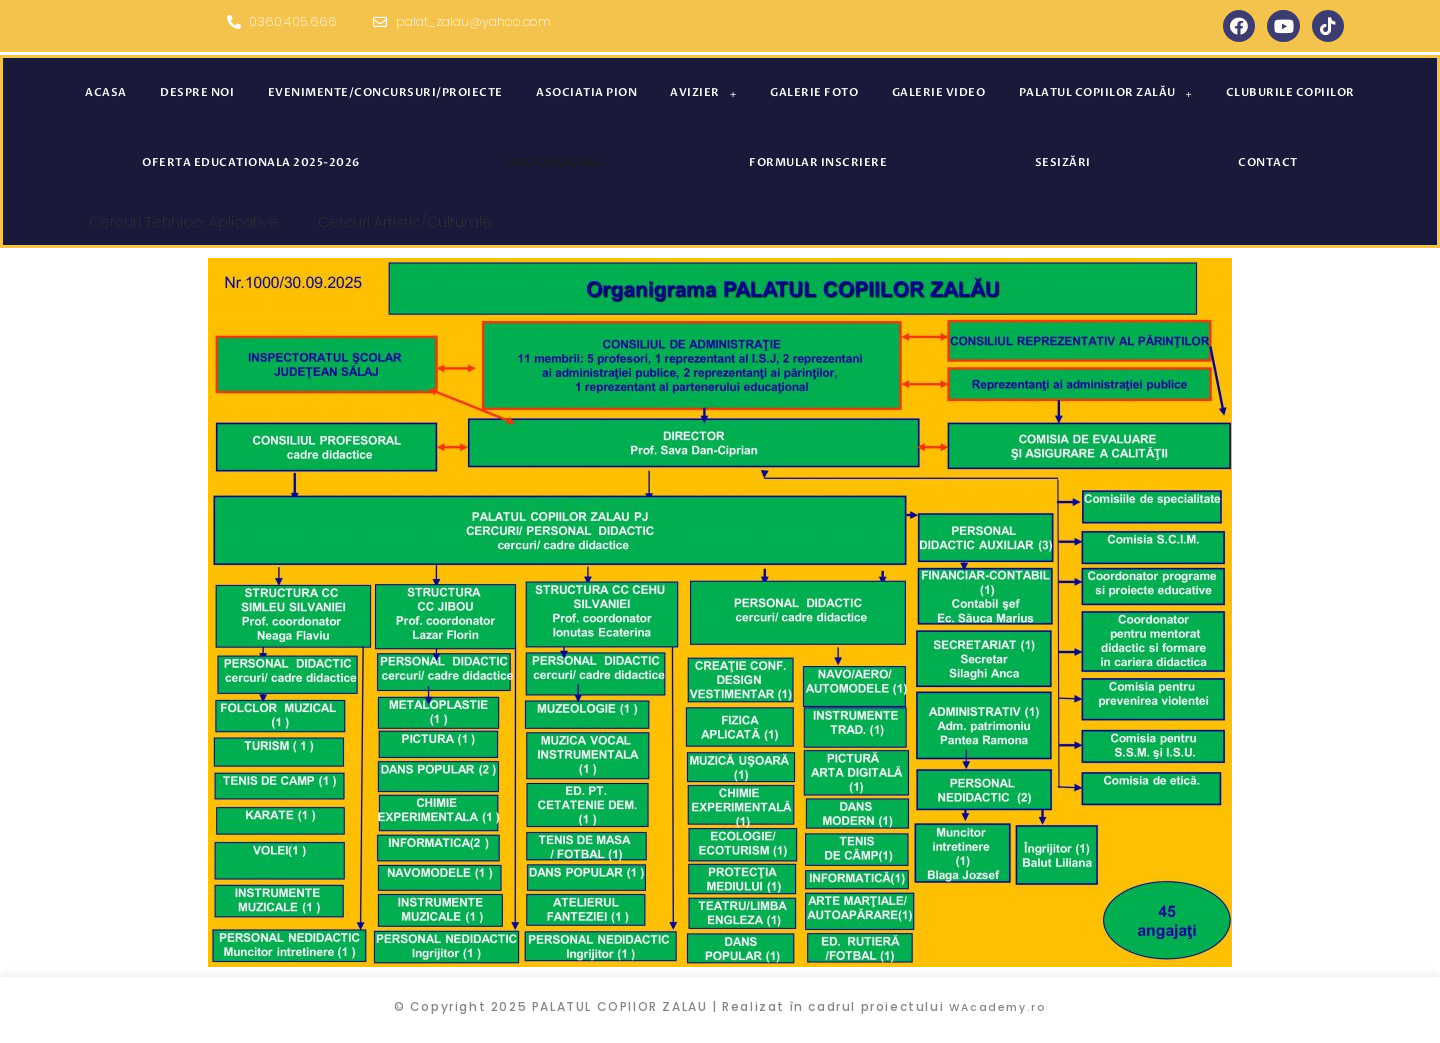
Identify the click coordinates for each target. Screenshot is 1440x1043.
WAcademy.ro (998, 1006)
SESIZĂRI (1063, 162)
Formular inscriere (818, 162)
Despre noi (197, 92)
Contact (1268, 162)
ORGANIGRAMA (554, 162)
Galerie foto (814, 92)
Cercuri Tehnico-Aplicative (183, 222)
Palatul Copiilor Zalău (1106, 93)
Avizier (703, 93)
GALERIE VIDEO (939, 92)
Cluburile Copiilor (1290, 92)
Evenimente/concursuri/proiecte (385, 92)
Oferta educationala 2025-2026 (251, 162)
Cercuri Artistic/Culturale (405, 222)
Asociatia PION (586, 92)
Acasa (106, 92)
